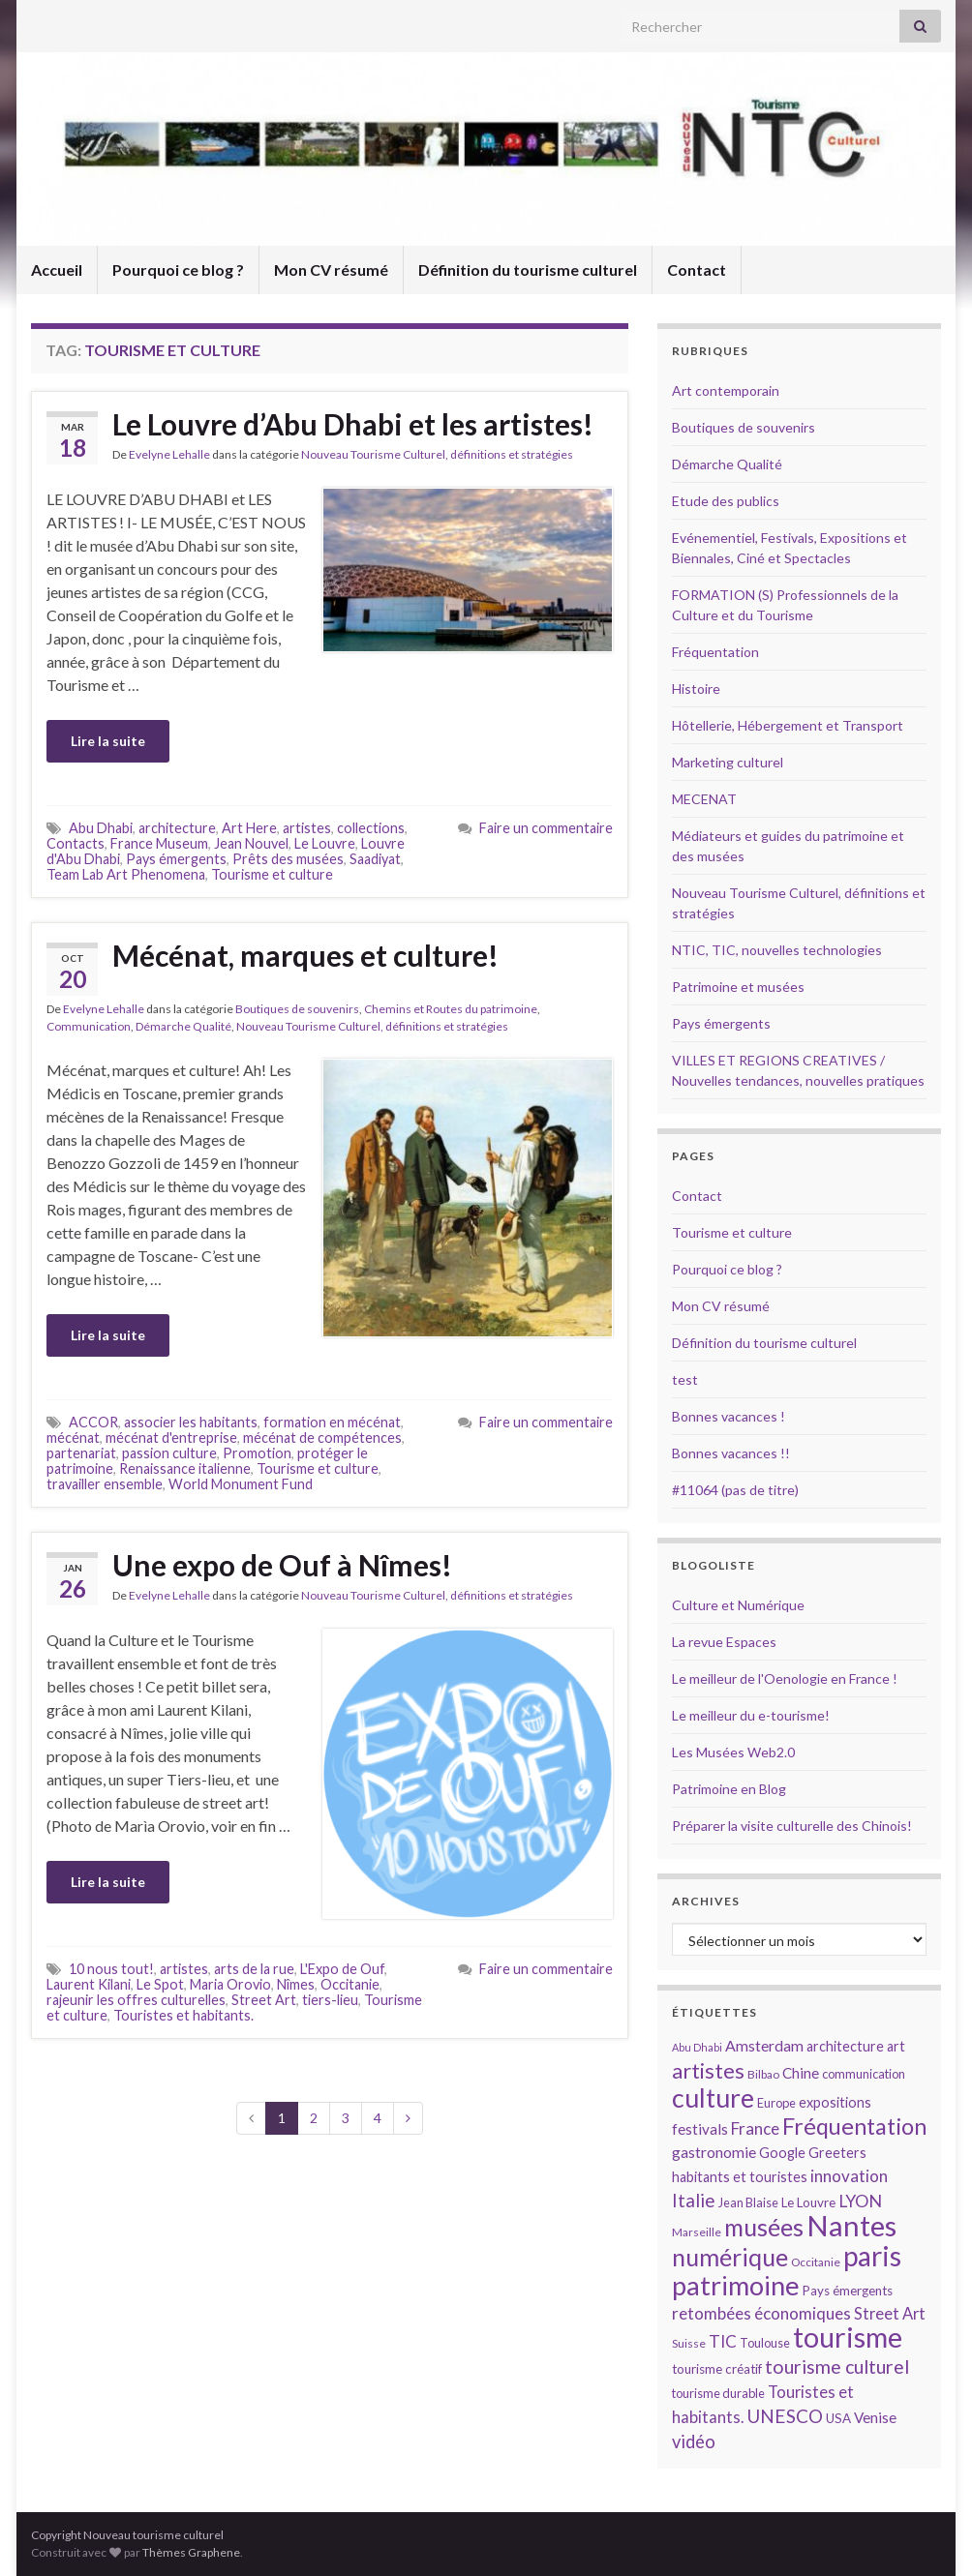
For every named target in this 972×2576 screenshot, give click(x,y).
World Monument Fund (240, 1484)
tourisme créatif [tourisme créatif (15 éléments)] (717, 2369)
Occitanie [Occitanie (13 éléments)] (815, 2262)
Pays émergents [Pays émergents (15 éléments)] (848, 2290)
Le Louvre (324, 843)
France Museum (159, 843)
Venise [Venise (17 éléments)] (875, 2417)
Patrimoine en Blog (729, 1789)
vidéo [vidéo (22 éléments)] (693, 2441)
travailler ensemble (104, 1484)
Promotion (257, 1453)
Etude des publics (725, 501)
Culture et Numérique (738, 1605)
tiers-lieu (330, 2000)
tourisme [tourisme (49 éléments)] (847, 2337)
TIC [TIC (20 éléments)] (723, 2341)
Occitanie (350, 1984)
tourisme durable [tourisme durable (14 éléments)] (718, 2393)
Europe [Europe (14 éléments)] (776, 2103)
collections (371, 828)
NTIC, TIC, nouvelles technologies (777, 950)
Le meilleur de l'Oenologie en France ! (784, 1678)
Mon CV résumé (331, 269)
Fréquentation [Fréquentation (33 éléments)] (854, 2126)
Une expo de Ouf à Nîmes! (282, 1564)
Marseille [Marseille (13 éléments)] (696, 2232)
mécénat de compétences (322, 1437)
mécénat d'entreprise (171, 1437)
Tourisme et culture (272, 874)
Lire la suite (108, 741)
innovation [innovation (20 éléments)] (849, 2176)
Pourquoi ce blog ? (178, 269)
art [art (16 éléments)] (896, 2046)
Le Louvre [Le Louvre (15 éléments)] (808, 2202)
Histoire (696, 688)
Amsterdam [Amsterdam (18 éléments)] (764, 2045)
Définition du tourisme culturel (527, 269)
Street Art (263, 2000)
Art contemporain (725, 390)
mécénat (73, 1437)
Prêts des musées (288, 859)
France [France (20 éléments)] (755, 2128)
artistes (307, 828)
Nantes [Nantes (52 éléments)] (851, 2225)
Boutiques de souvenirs (297, 1009)
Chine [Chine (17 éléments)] (800, 2073)
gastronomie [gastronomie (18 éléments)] (714, 2151)
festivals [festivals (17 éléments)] (700, 2129)
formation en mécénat (332, 1422)
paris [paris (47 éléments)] (872, 2255)
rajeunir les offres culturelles (136, 2000)
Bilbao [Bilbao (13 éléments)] (763, 2074)
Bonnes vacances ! (728, 1416)
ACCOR (93, 1422)
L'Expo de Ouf (342, 1969)
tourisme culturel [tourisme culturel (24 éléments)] (837, 2366)
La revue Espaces (724, 1641)
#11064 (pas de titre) (735, 1490)
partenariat (81, 1453)
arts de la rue (254, 1969)
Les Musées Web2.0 (733, 1752)
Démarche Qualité (183, 1026)
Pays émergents (176, 859)
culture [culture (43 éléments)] (713, 2097)
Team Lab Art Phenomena (125, 874)
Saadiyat (375, 859)
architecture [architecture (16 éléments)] (845, 2046)
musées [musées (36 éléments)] (764, 2227)
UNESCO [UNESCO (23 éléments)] (784, 2416)
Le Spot (160, 1984)
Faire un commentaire (546, 828)
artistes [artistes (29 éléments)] (708, 2070)
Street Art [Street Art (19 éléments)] (890, 2313)
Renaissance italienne (185, 1468)
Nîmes (296, 1984)
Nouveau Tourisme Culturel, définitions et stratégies (437, 454)
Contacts (75, 843)
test (685, 1379)
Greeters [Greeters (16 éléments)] (837, 2152)
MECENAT (704, 799)
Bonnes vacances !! (731, 1453)
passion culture (169, 1453)
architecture (177, 828)
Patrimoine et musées (738, 986)
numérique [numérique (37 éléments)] (730, 2256)
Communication (88, 1026)
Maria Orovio (230, 1984)
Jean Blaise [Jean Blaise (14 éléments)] (748, 2202)
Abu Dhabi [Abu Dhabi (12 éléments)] (697, 2047)
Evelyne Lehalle (169, 454)
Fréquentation (715, 652)
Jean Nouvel (251, 843)
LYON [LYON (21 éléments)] (860, 2201)
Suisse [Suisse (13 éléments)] (689, 2343)
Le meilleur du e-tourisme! (751, 1715)
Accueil (56, 269)
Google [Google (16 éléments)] (782, 2152)
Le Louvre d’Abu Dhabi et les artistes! (352, 423)
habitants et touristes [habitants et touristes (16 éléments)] (739, 2177)
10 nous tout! (111, 1969)
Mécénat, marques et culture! (305, 955)
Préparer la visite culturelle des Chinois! (792, 1825)
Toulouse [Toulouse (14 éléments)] (765, 2343)
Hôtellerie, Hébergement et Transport (787, 725)
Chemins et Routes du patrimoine (450, 1009)
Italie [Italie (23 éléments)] (693, 2200)
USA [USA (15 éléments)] (838, 2418)
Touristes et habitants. (183, 2015)
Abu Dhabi (101, 828)
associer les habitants (191, 1422)
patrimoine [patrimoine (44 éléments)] (736, 2285)
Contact (696, 269)
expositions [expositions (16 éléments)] (835, 2102)
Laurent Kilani (88, 1984)
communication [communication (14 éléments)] (863, 2074)
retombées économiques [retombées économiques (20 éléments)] (761, 2313)
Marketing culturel (727, 762)
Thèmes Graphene (191, 2552)
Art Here (249, 828)
